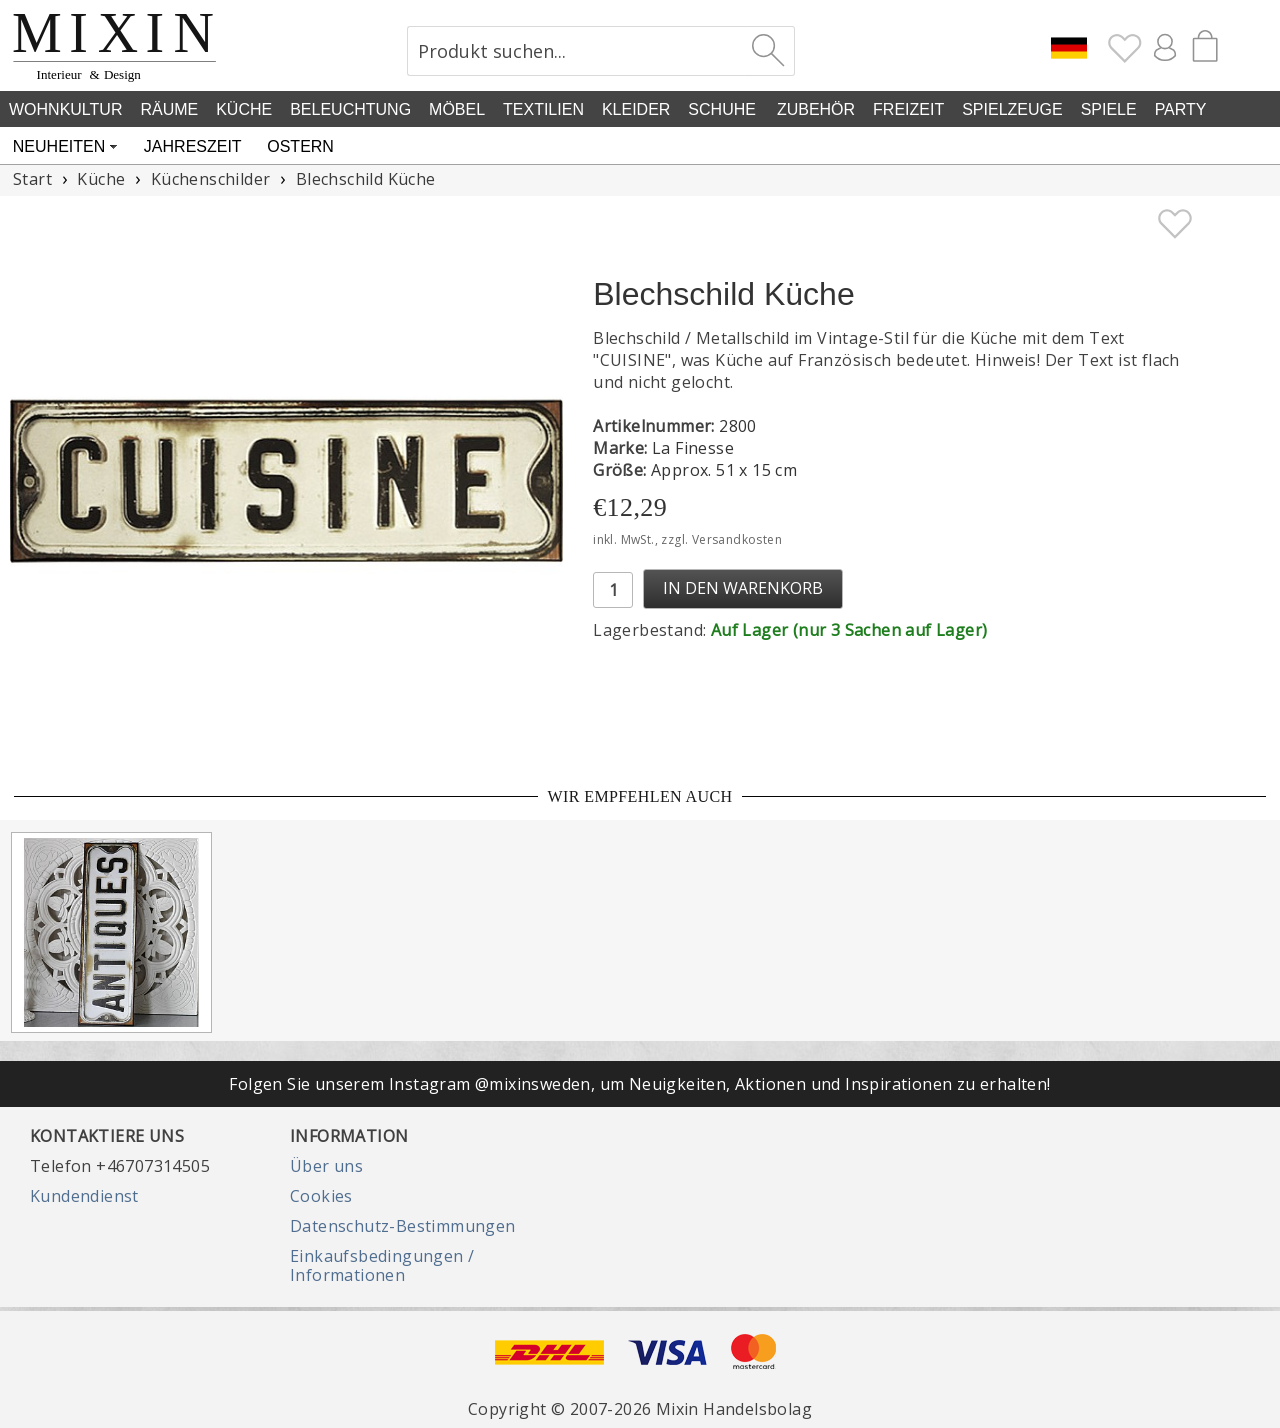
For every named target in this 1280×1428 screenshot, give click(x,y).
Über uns (326, 1166)
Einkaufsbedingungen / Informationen (382, 1265)
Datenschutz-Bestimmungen (403, 1226)
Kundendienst (84, 1196)
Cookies (321, 1196)
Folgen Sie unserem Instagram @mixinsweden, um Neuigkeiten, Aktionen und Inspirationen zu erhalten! (639, 1084)
